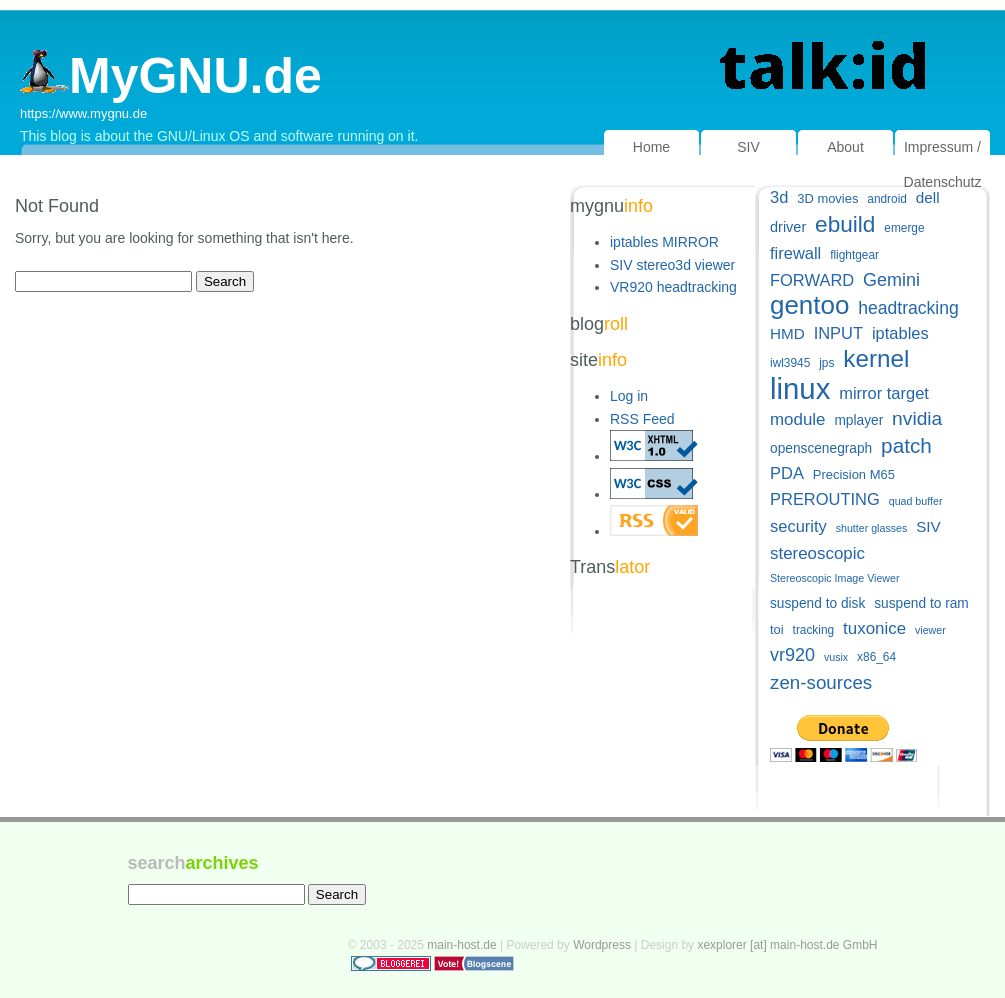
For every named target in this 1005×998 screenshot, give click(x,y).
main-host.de (461, 945)
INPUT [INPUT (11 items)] (838, 333)
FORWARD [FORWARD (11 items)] (812, 280)
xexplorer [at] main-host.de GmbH (787, 945)
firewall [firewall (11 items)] (795, 253)
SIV (748, 147)
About (845, 147)
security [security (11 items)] (798, 526)
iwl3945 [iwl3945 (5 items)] (790, 363)
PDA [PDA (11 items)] (787, 473)
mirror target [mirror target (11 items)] (884, 393)
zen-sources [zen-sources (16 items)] (821, 682)
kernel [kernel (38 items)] (876, 358)
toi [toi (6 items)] (777, 629)
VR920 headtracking (673, 287)
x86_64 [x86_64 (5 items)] (876, 657)
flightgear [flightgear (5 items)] (854, 255)
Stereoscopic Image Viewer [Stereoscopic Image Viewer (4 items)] (835, 578)
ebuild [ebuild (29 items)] (845, 224)
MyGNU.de (171, 76)
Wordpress (602, 945)
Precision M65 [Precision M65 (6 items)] (854, 474)
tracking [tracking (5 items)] (814, 630)
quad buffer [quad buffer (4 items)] (916, 501)
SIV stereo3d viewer (672, 265)
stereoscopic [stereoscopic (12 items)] (817, 553)
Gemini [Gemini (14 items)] (891, 280)
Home (651, 147)
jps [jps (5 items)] (826, 363)
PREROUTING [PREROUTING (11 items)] (825, 499)
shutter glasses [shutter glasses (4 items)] (872, 528)
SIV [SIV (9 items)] (928, 526)
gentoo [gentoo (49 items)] (809, 305)
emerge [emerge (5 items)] (904, 228)
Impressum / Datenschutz (943, 164)
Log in (629, 396)
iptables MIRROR (664, 242)
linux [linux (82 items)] (800, 388)
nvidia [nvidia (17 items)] (917, 418)
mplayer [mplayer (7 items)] (858, 420)
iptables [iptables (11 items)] (900, 333)
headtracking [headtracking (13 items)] (908, 308)
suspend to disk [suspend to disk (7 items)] (817, 603)
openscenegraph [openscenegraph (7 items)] (821, 448)
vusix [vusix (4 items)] (836, 657)
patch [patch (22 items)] (906, 445)
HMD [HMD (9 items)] (787, 333)
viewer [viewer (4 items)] (930, 630)
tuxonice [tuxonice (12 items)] (874, 628)
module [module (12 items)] (798, 419)
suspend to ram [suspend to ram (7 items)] (921, 603)
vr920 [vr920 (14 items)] (792, 655)
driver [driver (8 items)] (788, 227)
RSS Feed (642, 419)
